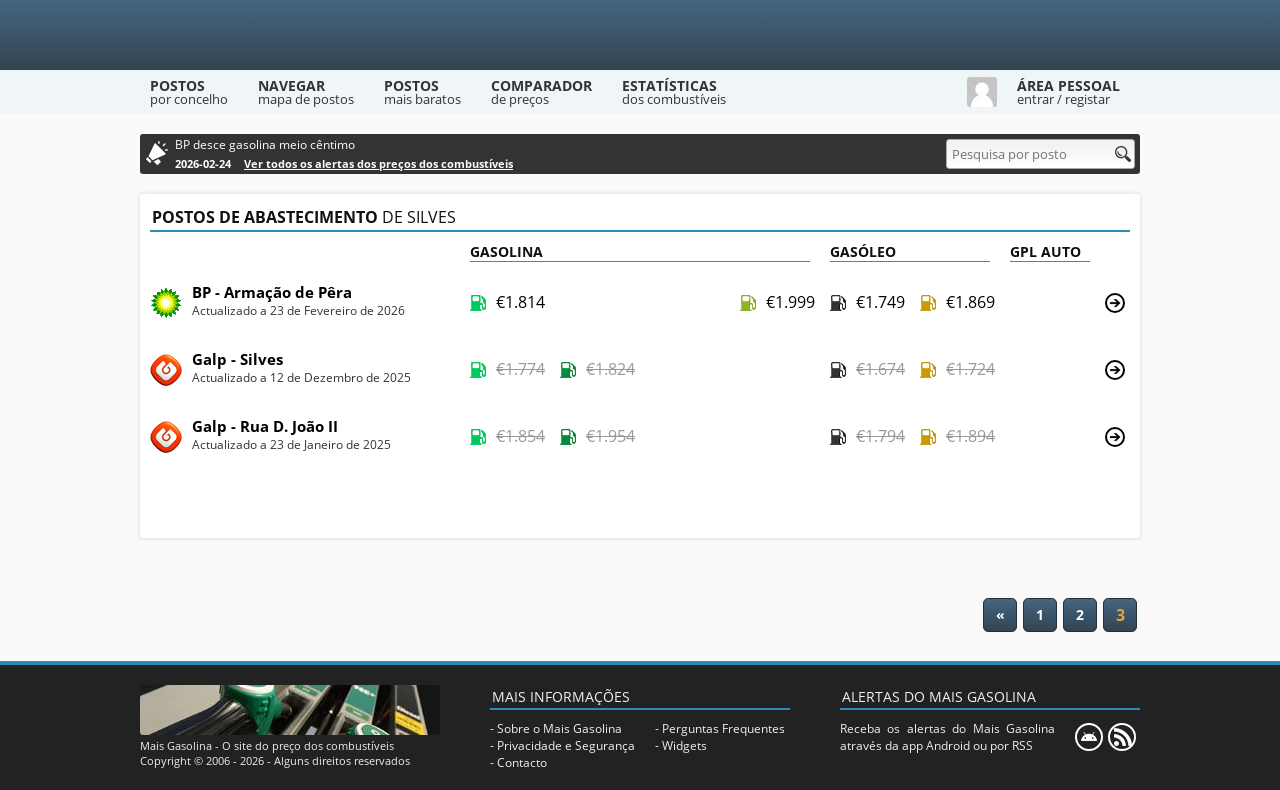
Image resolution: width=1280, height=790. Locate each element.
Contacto (522, 762)
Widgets (684, 745)
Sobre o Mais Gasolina (559, 728)
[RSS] (1122, 737)
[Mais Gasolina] (640, 35)
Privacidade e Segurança (566, 745)
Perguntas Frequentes (723, 728)
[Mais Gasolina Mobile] (1089, 737)
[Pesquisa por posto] (1040, 154)
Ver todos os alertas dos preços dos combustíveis (378, 163)
